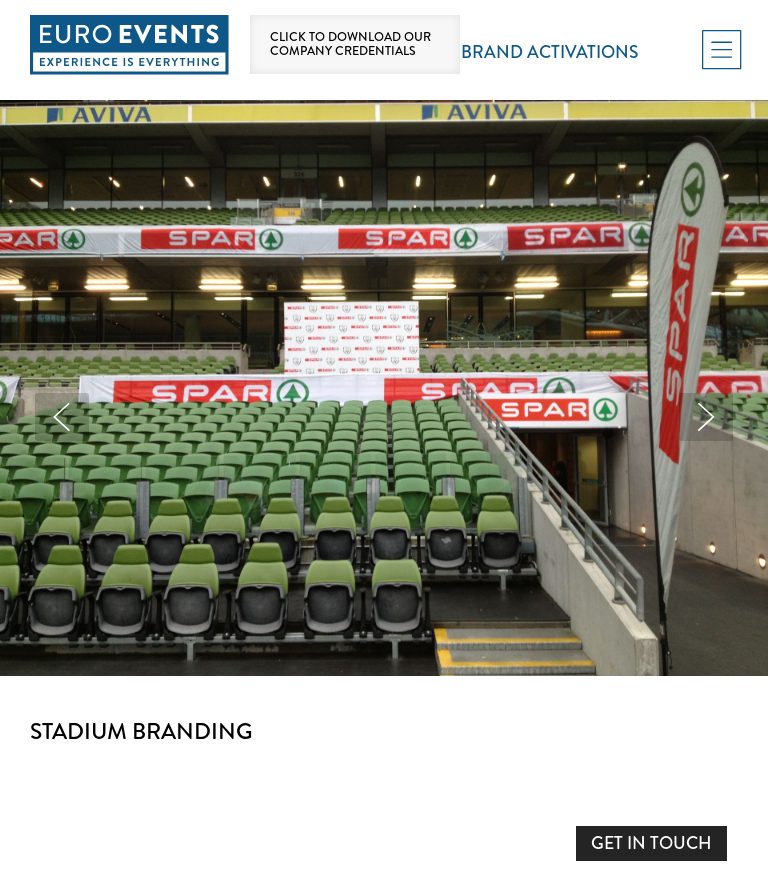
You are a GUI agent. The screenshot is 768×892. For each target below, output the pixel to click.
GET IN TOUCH (651, 843)
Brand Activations (549, 52)
